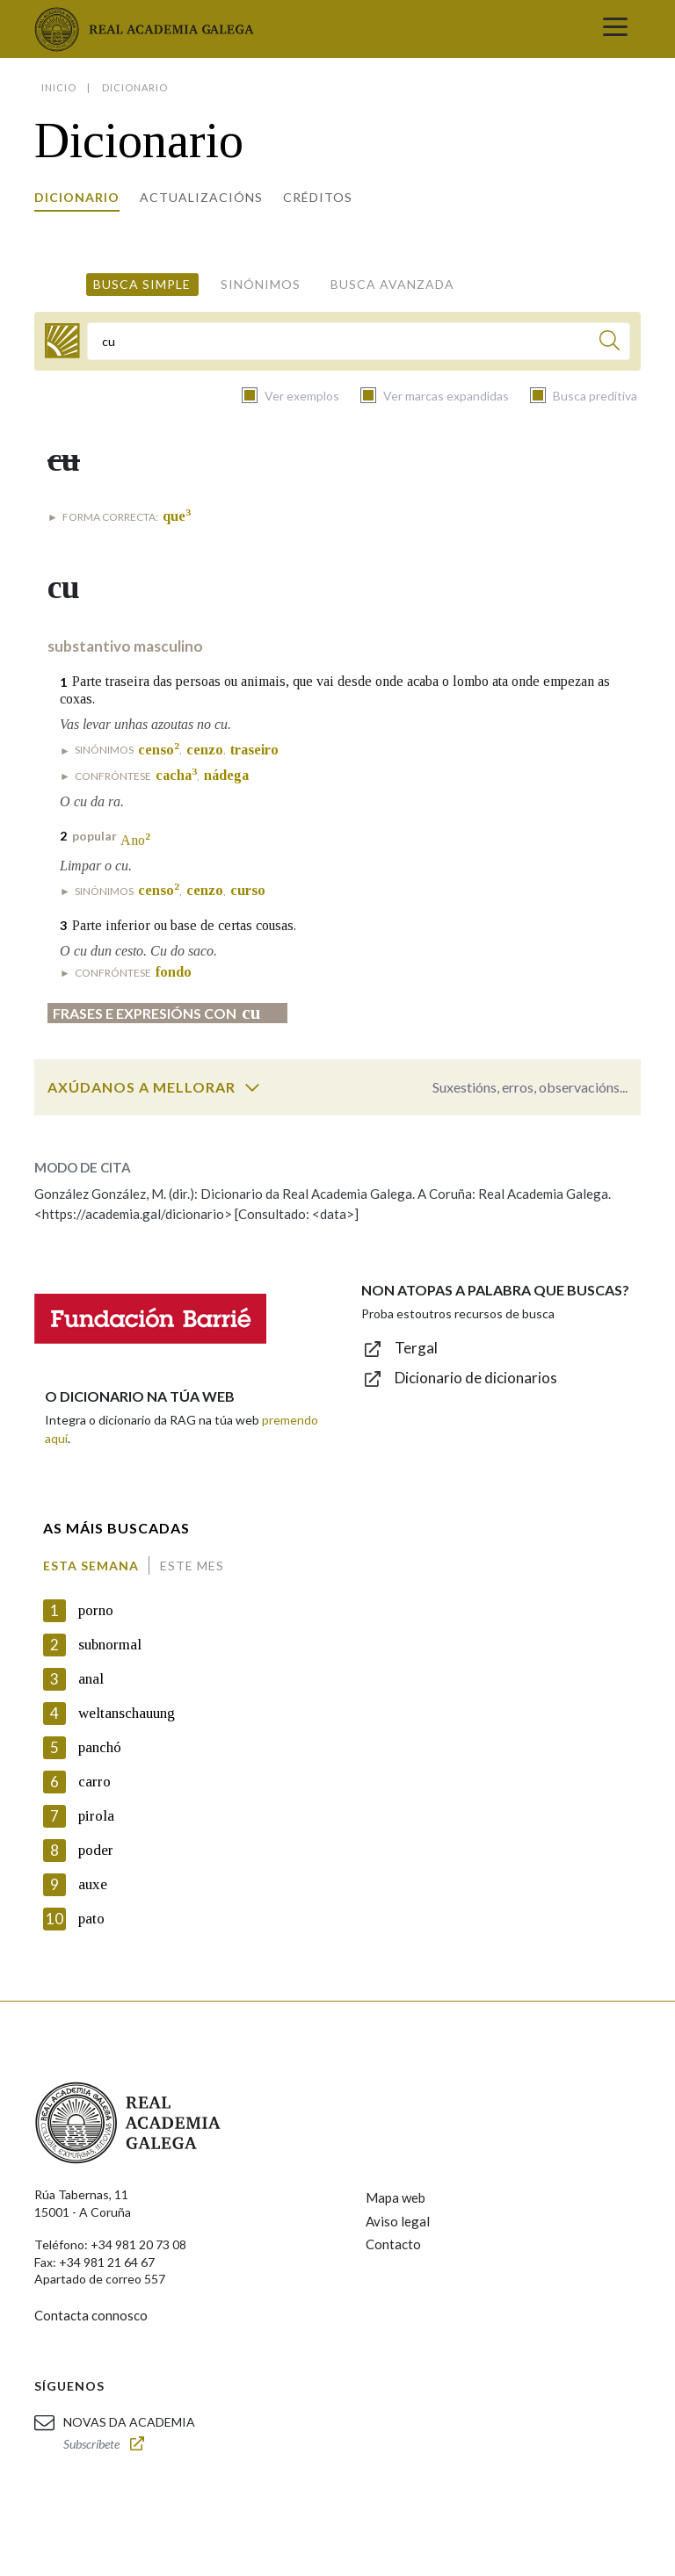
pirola (96, 1816)
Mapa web (395, 2197)
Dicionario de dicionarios (476, 1377)
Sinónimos (261, 284)
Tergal (416, 1348)
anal (91, 1678)
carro (94, 1781)
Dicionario (77, 197)
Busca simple (142, 284)
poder (95, 1850)
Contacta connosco (91, 2315)
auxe (92, 1884)
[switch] (252, 1087)
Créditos (317, 197)
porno (95, 1610)
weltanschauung (126, 1713)
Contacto (393, 2244)
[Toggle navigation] (615, 29)
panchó (99, 1747)
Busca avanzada (392, 284)
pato (91, 1918)
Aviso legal (398, 2221)
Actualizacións (201, 197)
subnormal (110, 1644)
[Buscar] (609, 343)
